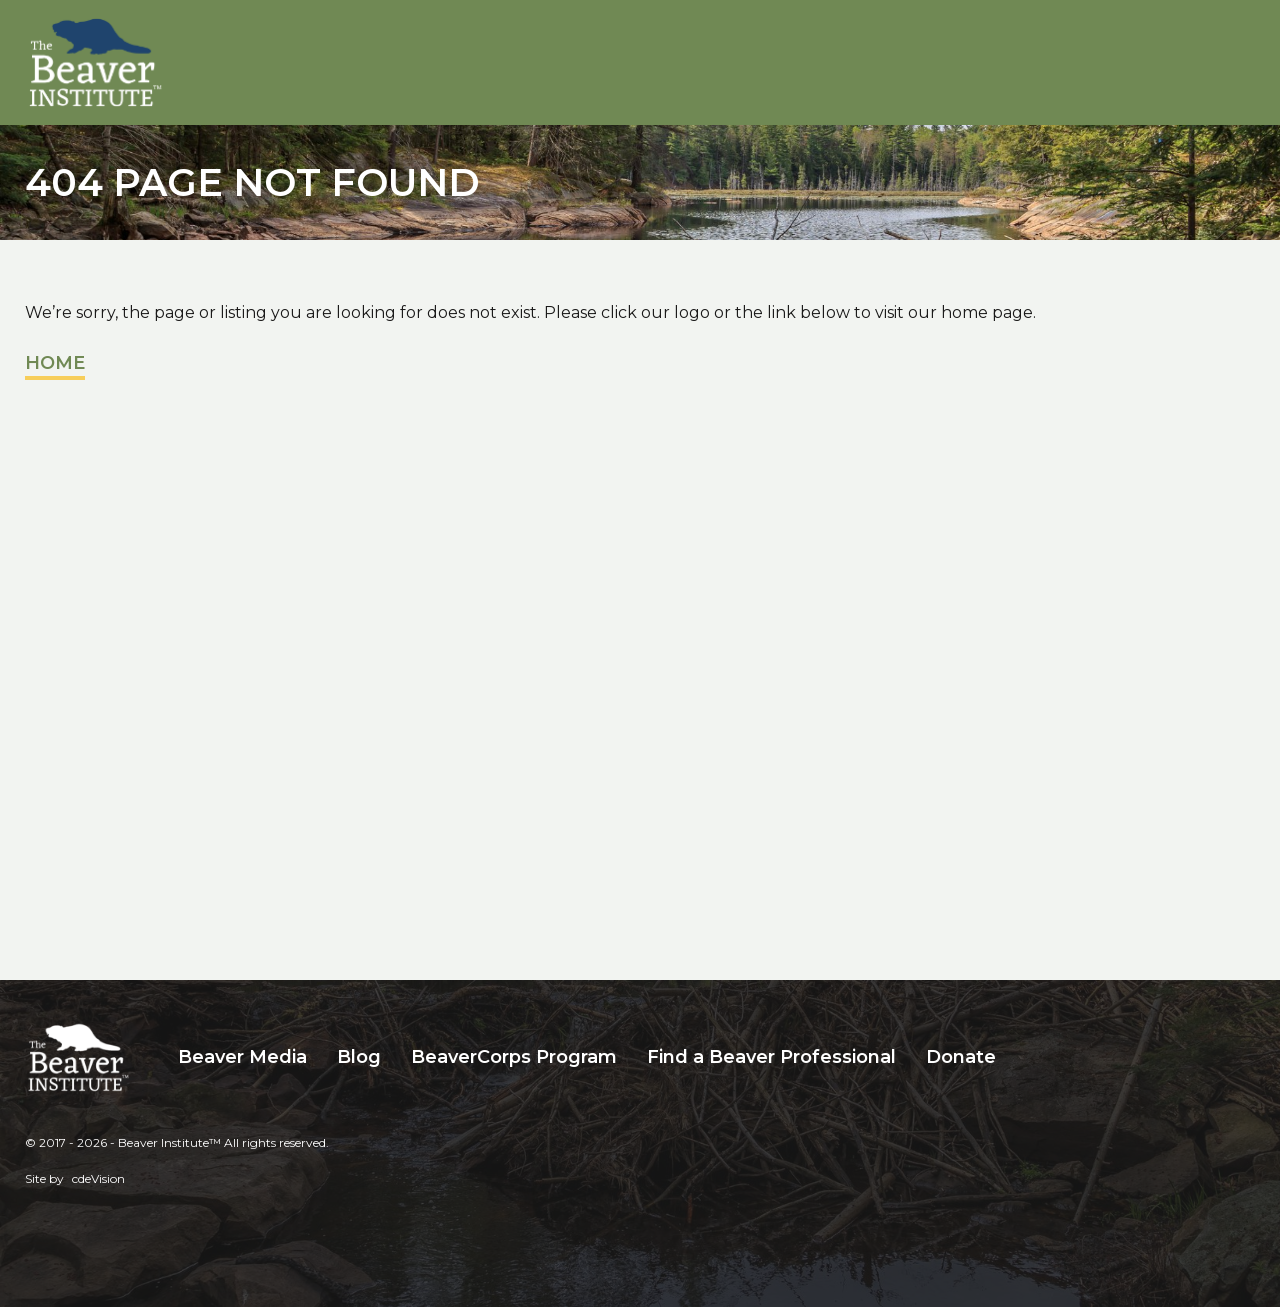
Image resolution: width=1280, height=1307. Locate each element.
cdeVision (98, 1178)
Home (55, 363)
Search (1026, 1057)
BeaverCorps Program (514, 1057)
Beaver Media (242, 1057)
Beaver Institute (96, 63)
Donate (961, 1057)
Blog (359, 1057)
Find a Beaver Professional (771, 1057)
